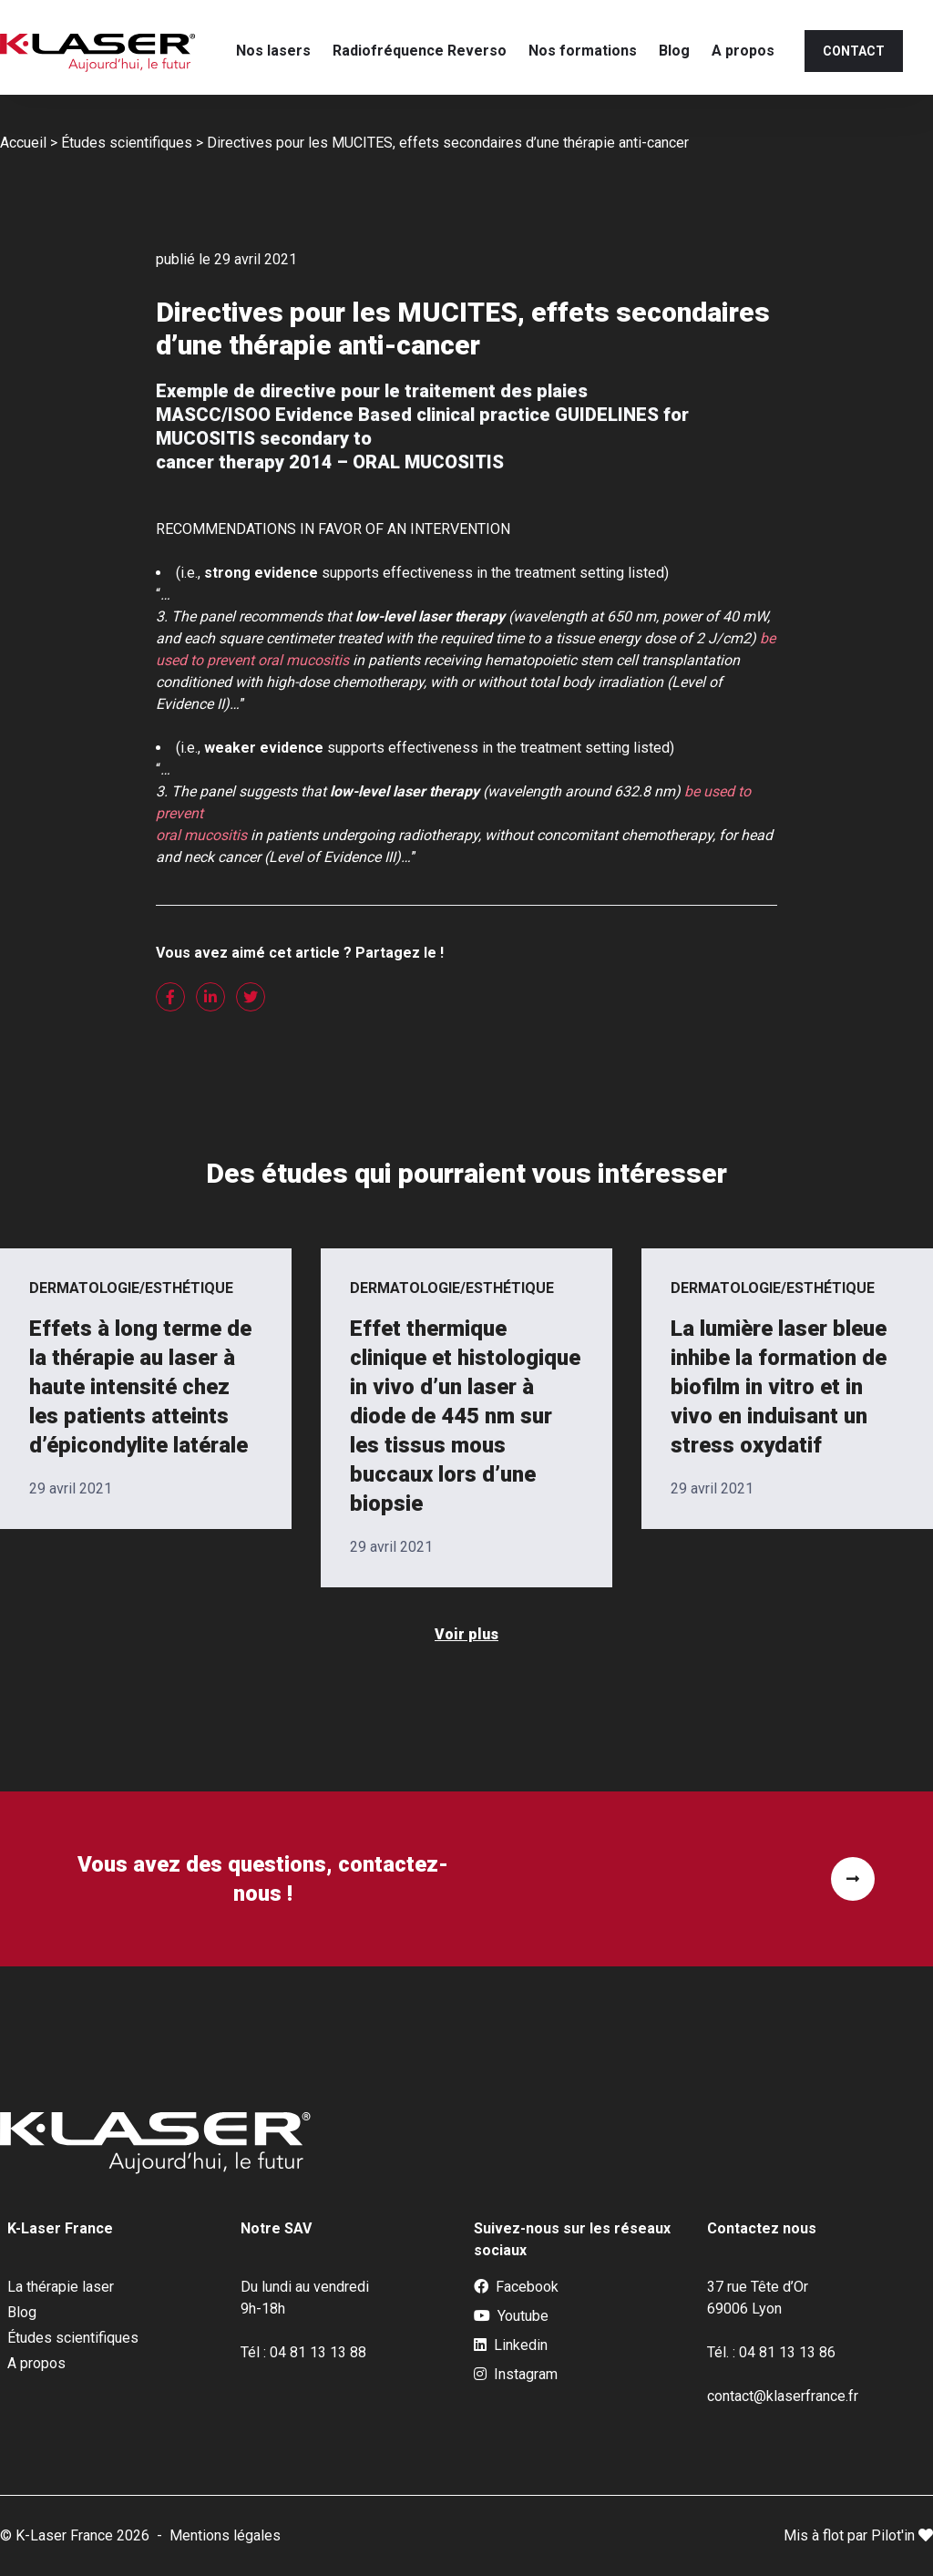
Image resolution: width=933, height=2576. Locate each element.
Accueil (23, 142)
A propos (743, 50)
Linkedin (511, 2345)
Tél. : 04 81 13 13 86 (771, 2352)
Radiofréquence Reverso (420, 50)
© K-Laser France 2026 (74, 2535)
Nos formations (582, 50)
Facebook (516, 2287)
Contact (854, 51)
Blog (674, 50)
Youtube (511, 2316)
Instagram (516, 2375)
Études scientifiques (126, 142)
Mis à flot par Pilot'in (858, 2535)
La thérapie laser (60, 2286)
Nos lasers (273, 50)
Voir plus (466, 1634)
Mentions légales (225, 2535)
